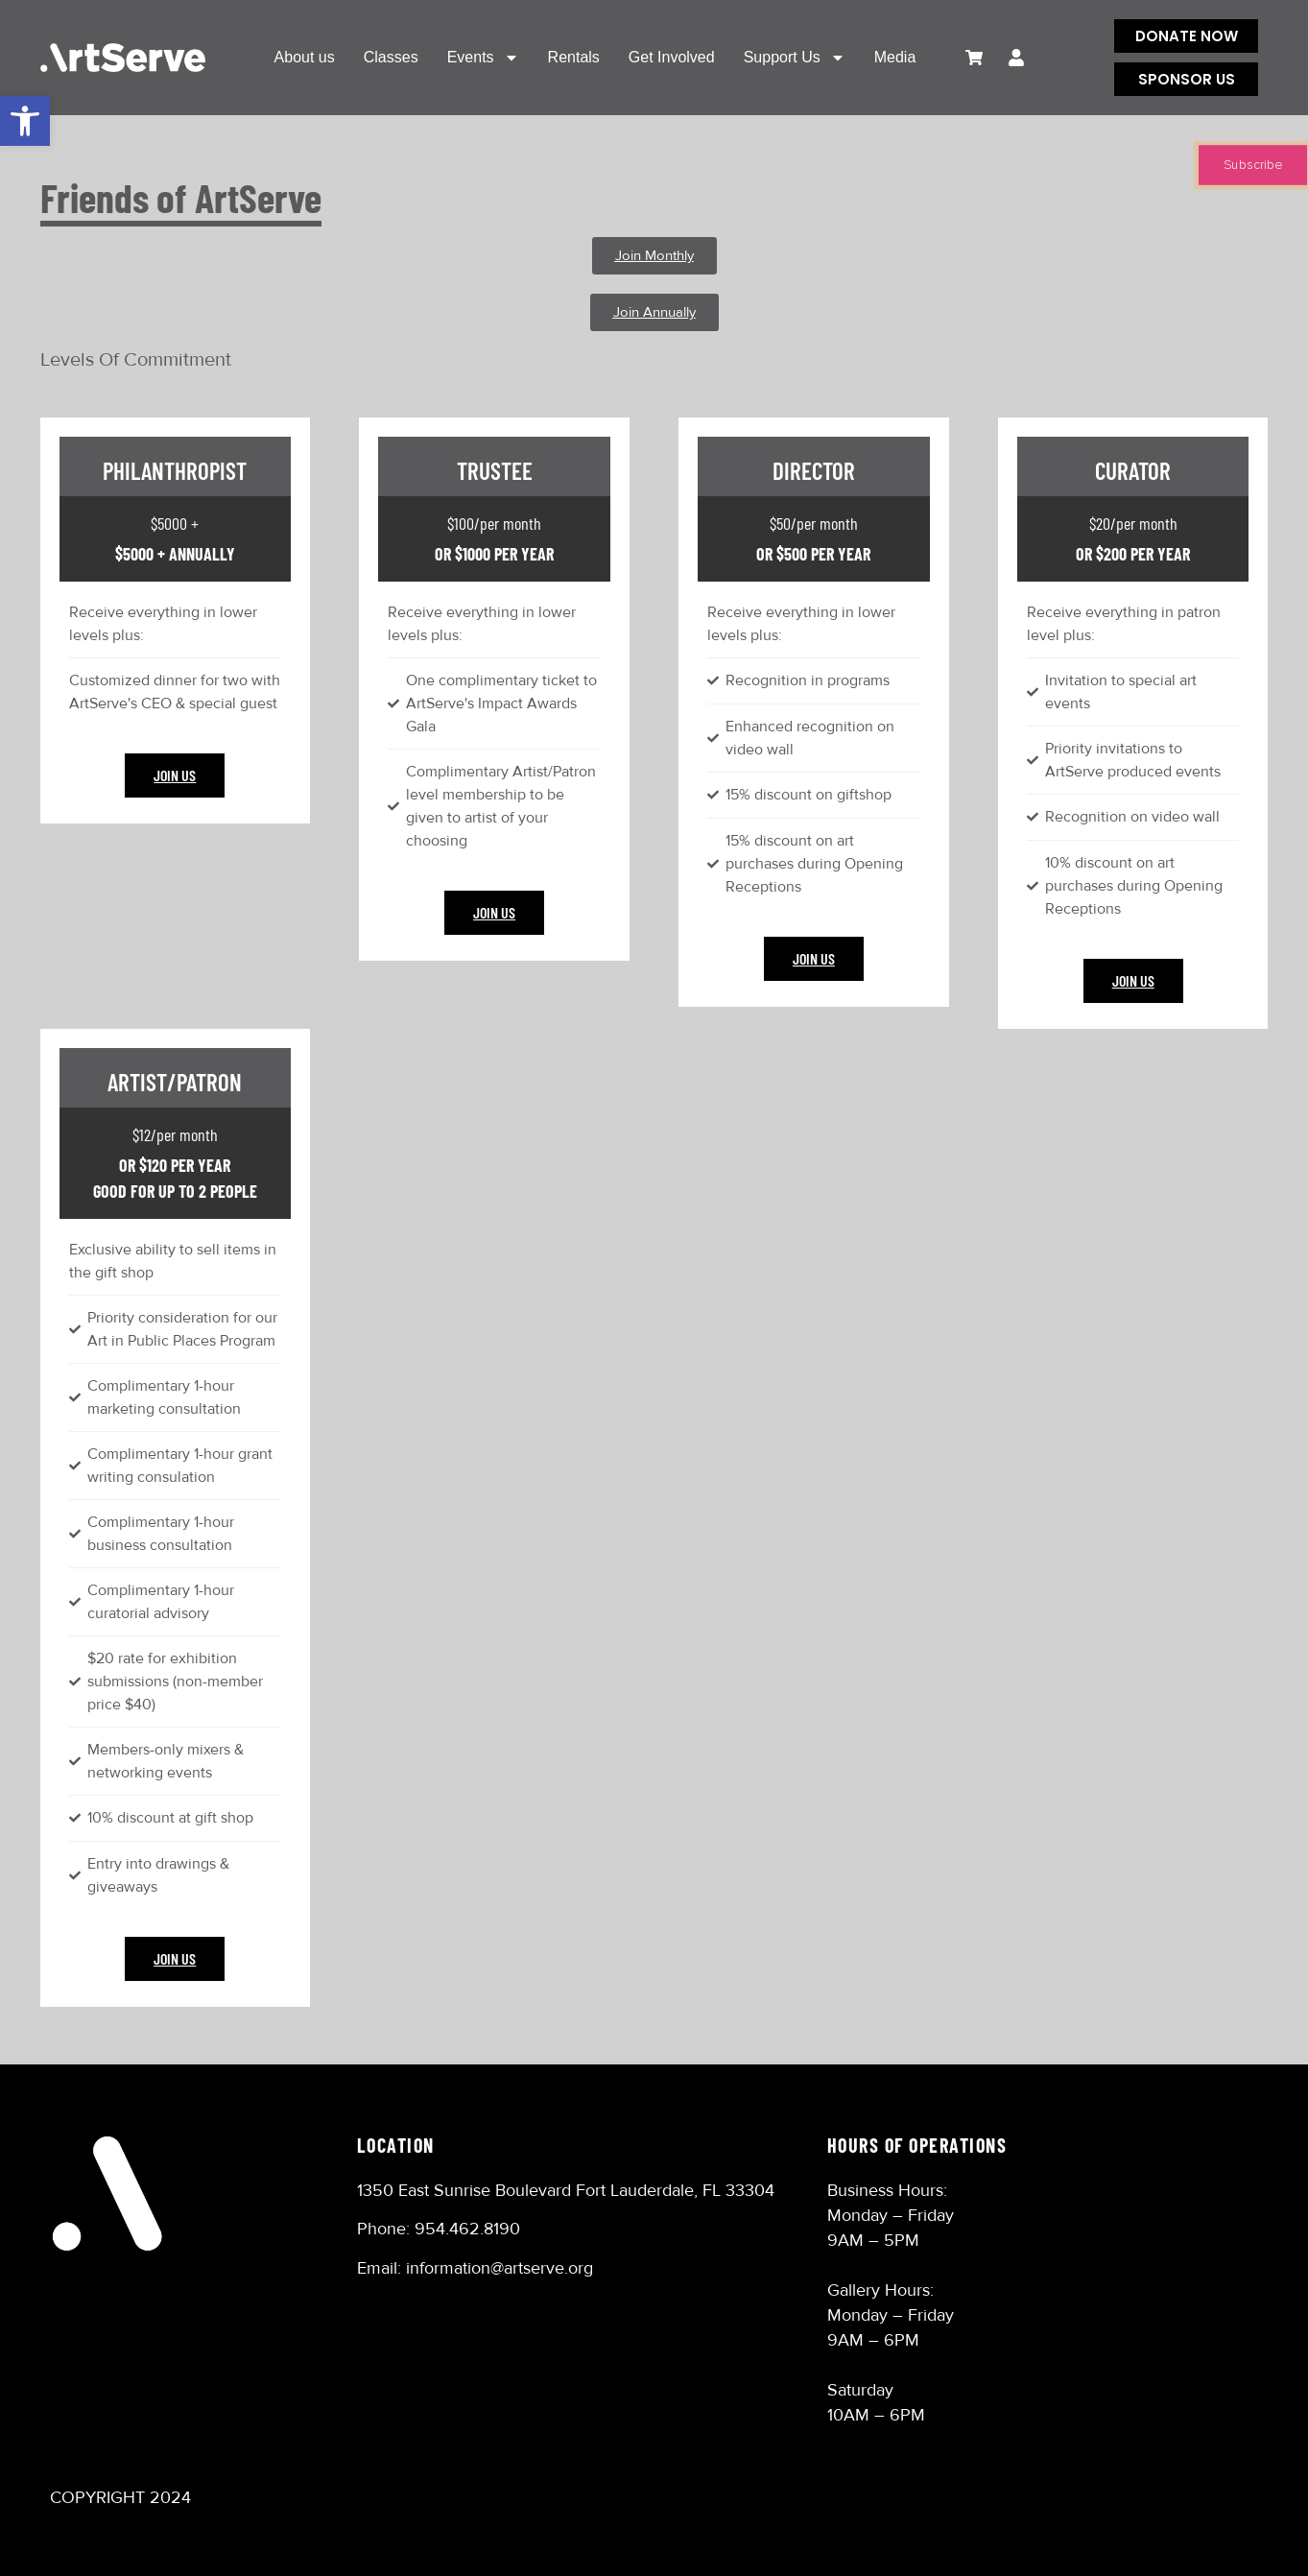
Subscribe (1253, 165)
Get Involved (672, 57)
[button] (25, 121)
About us (304, 57)
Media (895, 57)
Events (483, 57)
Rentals (574, 57)
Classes (391, 57)
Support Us (794, 57)
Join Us (175, 775)
